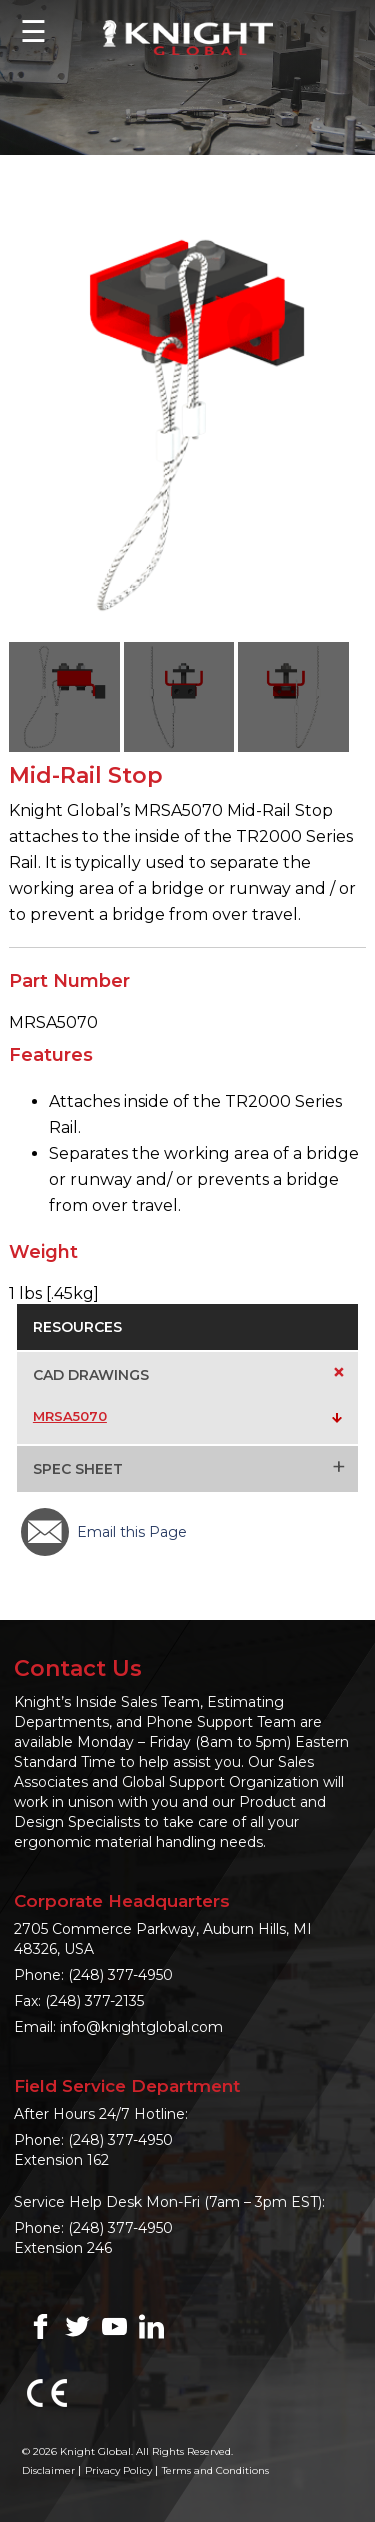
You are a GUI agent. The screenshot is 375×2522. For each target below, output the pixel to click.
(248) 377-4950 (120, 1975)
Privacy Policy (118, 2470)
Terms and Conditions (215, 2470)
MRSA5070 (70, 1416)
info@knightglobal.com (141, 2027)
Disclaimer (48, 2470)
